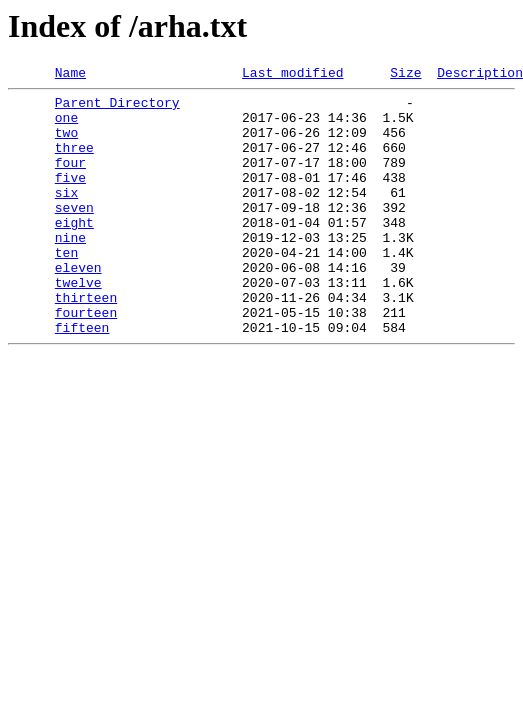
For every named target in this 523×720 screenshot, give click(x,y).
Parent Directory (117, 108)
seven (74, 234)
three (74, 162)
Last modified (292, 75)
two (66, 144)
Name (70, 75)
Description (480, 75)
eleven (78, 306)
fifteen (82, 378)
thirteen (86, 342)
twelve (78, 324)
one (66, 126)
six (66, 216)
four (70, 180)
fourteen (86, 360)
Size (405, 75)
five (70, 198)
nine (70, 270)
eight (74, 252)
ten (66, 288)
